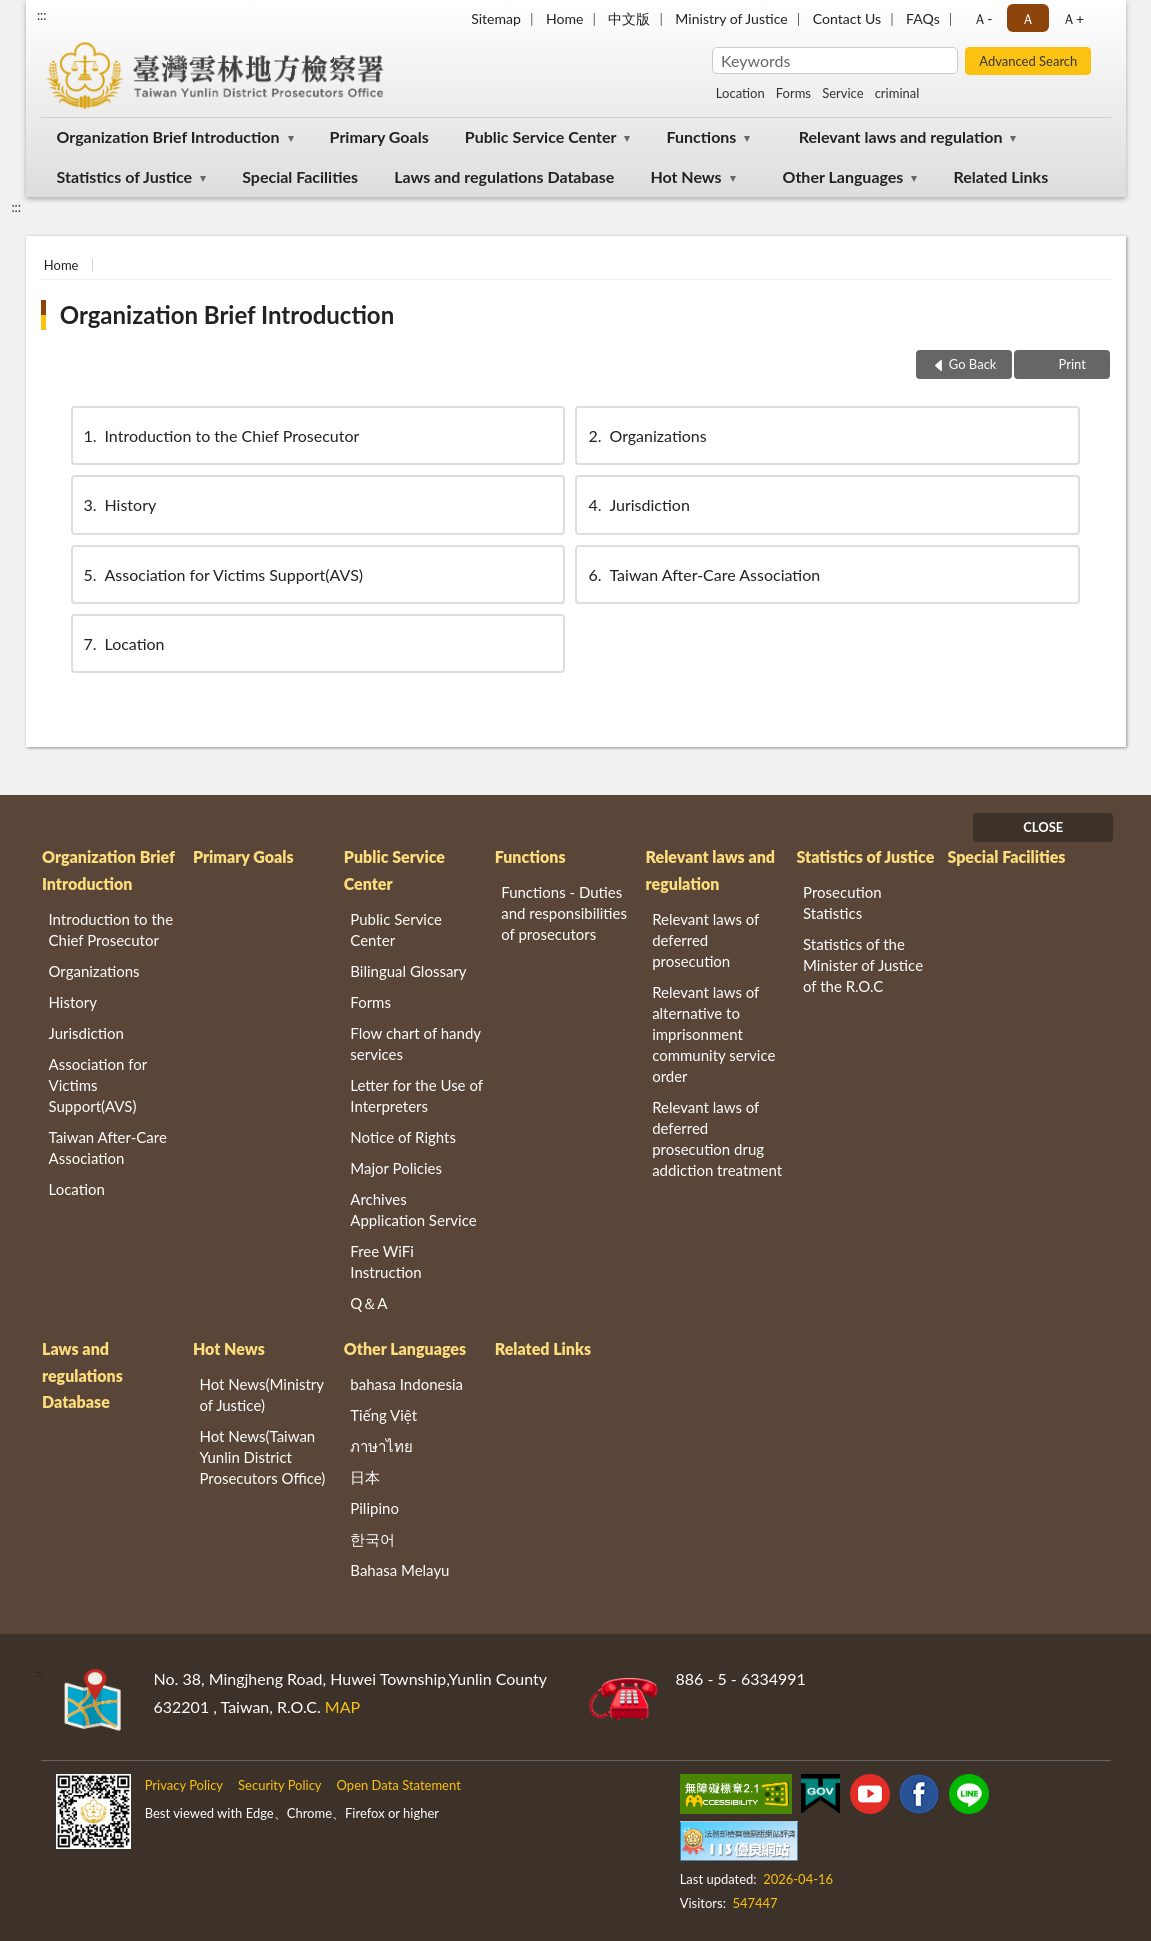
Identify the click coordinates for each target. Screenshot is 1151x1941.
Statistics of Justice (125, 176)
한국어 (372, 1539)
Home (564, 18)
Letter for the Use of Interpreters (416, 1095)
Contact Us (847, 18)
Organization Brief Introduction (168, 136)
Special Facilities (300, 176)
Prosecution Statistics (842, 902)
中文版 (629, 18)
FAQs (923, 18)
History (119, 504)
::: (42, 15)
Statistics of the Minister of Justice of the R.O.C (863, 965)
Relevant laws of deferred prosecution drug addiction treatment (717, 1138)
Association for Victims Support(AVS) (222, 574)
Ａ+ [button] (1073, 18)
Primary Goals (379, 136)
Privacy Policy (184, 1785)
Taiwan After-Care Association (702, 574)
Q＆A (368, 1303)
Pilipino (374, 1508)
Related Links (1001, 176)
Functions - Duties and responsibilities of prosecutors (564, 913)
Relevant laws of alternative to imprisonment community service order (713, 1034)
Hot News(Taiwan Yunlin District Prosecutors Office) (262, 1457)
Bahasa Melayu (399, 1570)
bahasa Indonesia (406, 1384)
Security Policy (280, 1785)
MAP (342, 1706)
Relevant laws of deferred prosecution (705, 940)
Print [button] (1070, 364)
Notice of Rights (403, 1137)
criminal (897, 93)
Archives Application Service (413, 1209)
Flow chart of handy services (415, 1043)
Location (740, 93)
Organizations (645, 435)
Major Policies (396, 1168)
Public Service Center (541, 136)
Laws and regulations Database (504, 176)
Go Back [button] (973, 364)
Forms (793, 93)
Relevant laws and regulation (901, 136)
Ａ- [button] (982, 18)
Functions (702, 136)
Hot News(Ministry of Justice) (261, 1394)
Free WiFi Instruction (385, 1261)
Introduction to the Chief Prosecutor (220, 435)
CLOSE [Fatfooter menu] (1043, 827)
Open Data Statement (399, 1785)
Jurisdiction (637, 504)
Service (842, 93)
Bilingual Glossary (408, 971)
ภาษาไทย (381, 1446)
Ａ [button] (1028, 18)
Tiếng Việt (383, 1415)
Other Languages (843, 176)
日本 (365, 1477)
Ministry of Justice (731, 18)
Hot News (685, 176)
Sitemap (496, 18)
